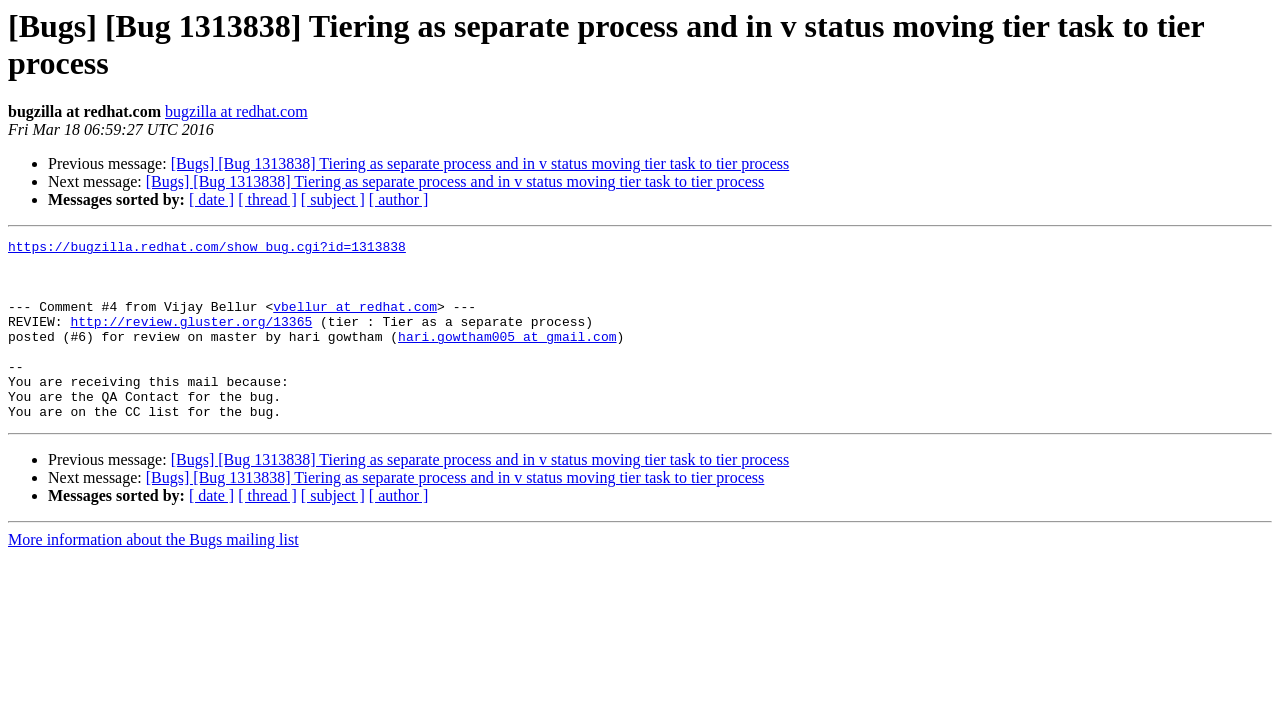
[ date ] (211, 199)
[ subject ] (333, 199)
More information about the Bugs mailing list (153, 575)
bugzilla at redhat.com (236, 111)
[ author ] (399, 199)
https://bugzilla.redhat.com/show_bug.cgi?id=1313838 (207, 249)
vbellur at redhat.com (355, 321)
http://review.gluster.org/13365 (191, 339)
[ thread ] (267, 199)
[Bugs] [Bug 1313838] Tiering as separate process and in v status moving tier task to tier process (480, 163)
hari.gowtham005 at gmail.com (507, 357)
